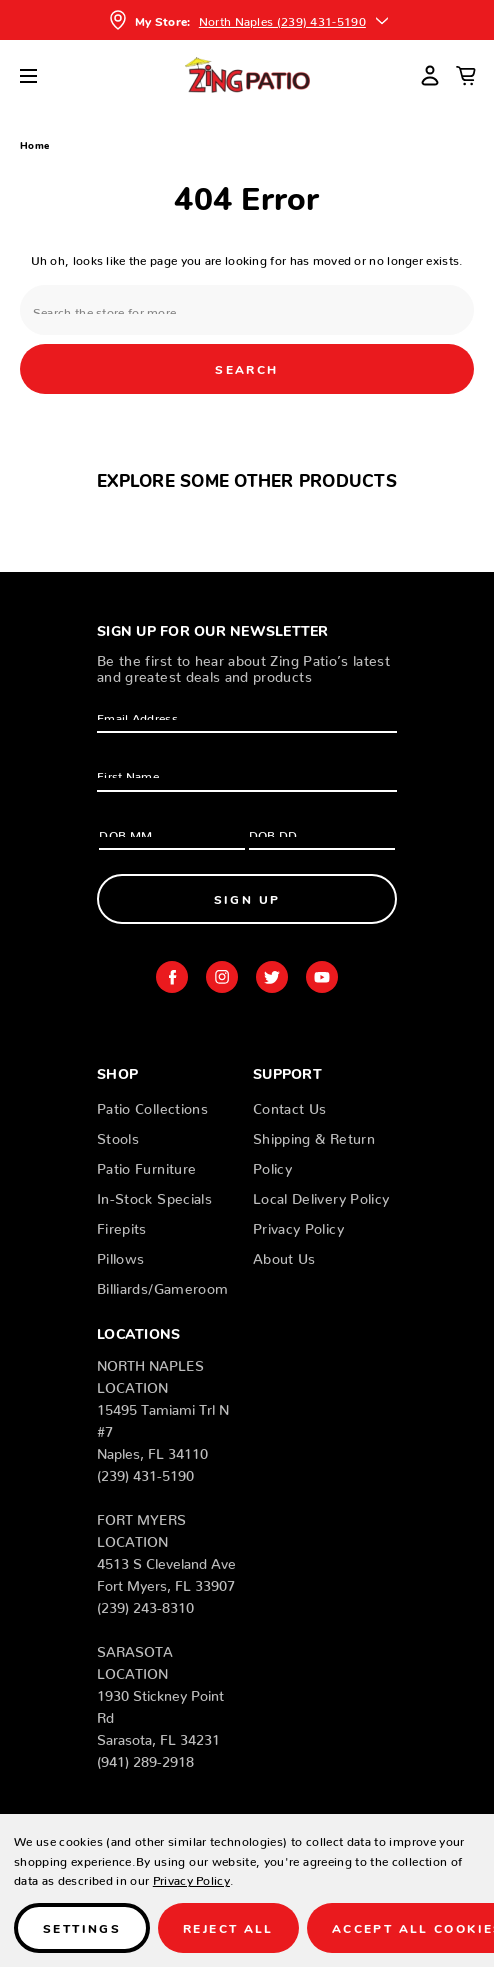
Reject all (228, 1927)
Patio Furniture (146, 1165)
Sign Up (247, 898)
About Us (284, 1255)
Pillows (120, 1255)
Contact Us (290, 1105)
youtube (322, 977)
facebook (172, 977)
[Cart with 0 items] (466, 75)
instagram (222, 977)
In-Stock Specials (154, 1195)
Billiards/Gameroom (162, 1285)
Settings (82, 1927)
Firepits (122, 1225)
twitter (272, 977)
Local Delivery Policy (321, 1195)
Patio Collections (152, 1105)
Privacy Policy (298, 1225)
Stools (118, 1135)
